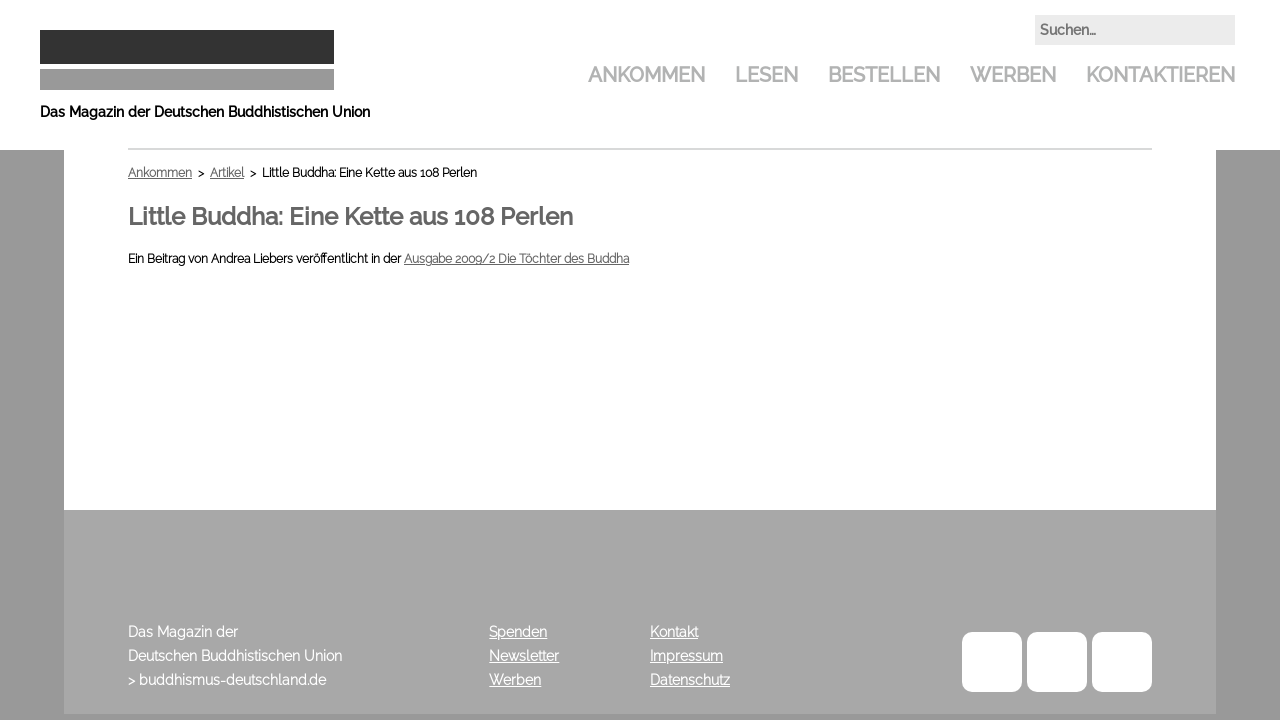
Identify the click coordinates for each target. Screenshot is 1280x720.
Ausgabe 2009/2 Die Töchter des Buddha (516, 259)
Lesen (766, 75)
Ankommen (646, 75)
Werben (1013, 75)
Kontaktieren (1160, 75)
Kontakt (674, 632)
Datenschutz (690, 680)
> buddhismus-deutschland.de (227, 680)
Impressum (686, 656)
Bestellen (884, 75)
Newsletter (524, 656)
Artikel (227, 173)
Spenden (518, 632)
